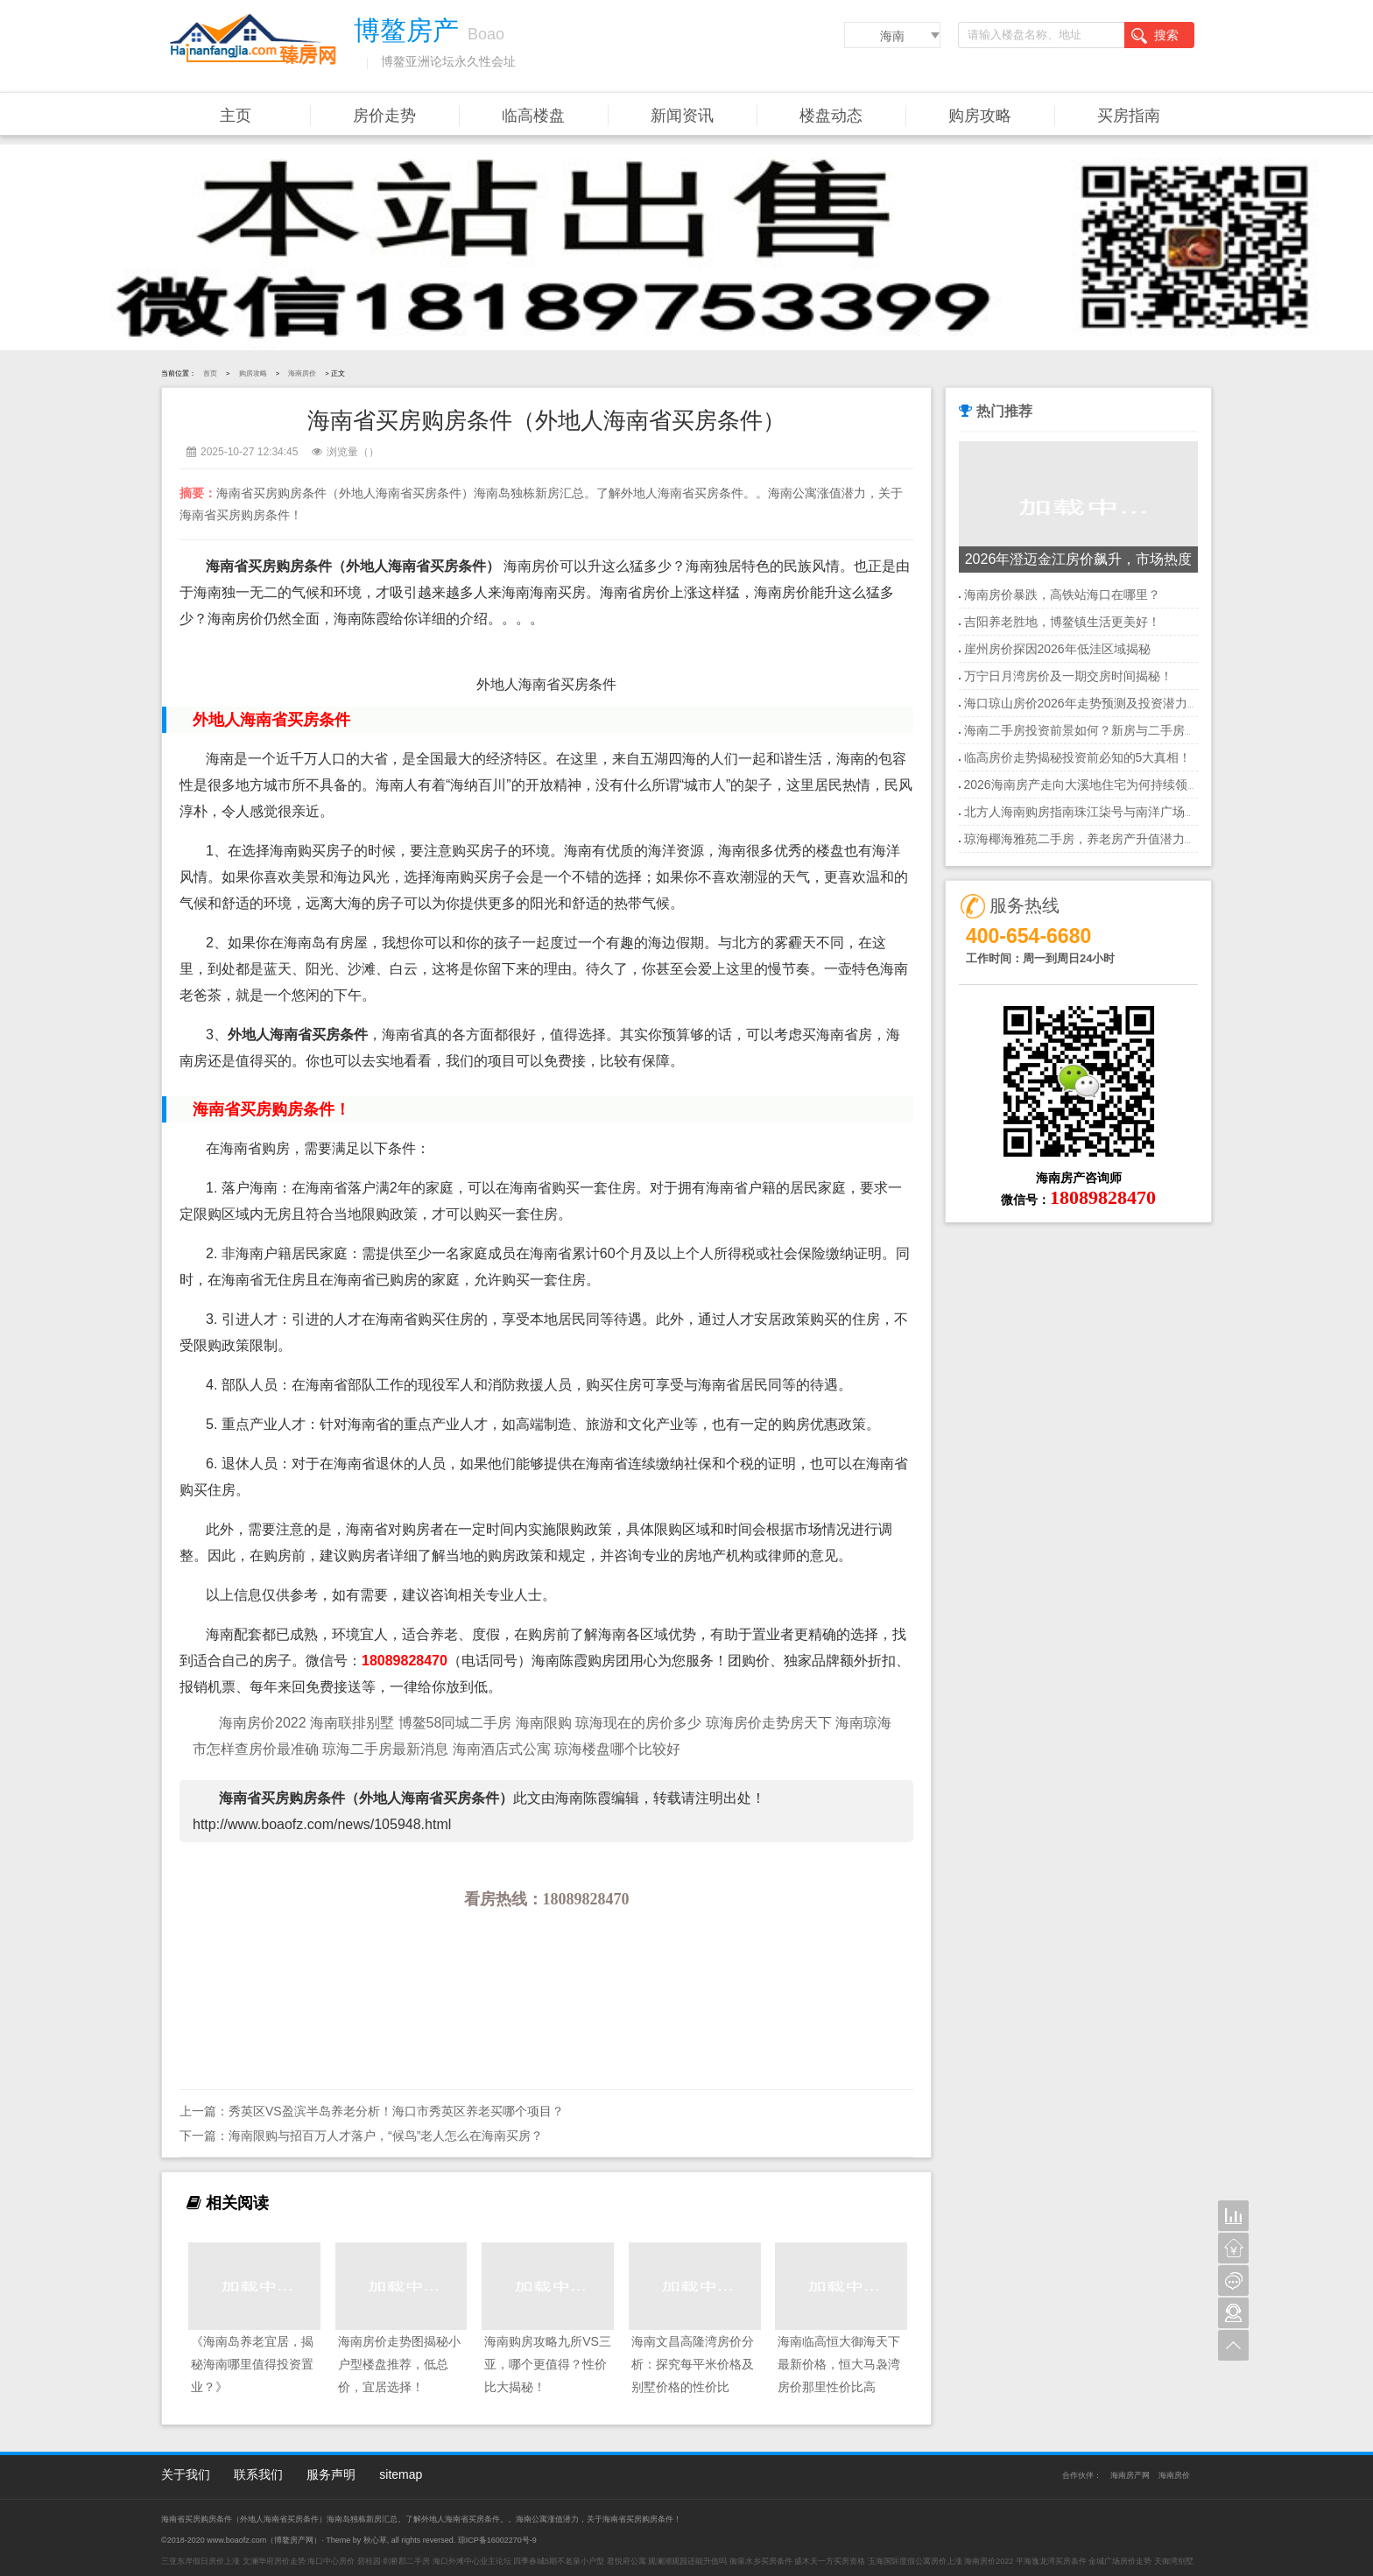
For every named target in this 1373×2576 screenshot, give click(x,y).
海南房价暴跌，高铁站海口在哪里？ (1062, 595)
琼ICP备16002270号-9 (497, 2540)
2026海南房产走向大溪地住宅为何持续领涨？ (1088, 785)
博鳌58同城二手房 (457, 1722)
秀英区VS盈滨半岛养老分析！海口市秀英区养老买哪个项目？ (396, 2111)
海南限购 (544, 1722)
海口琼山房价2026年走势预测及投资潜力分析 (1088, 703)
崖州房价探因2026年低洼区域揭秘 (1057, 649)
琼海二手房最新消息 (387, 1749)
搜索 (1155, 36)
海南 (892, 36)
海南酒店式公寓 (502, 1749)
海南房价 (302, 373)
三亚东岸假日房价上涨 (200, 2561)
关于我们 (185, 2474)
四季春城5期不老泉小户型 (558, 2561)
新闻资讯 (682, 115)
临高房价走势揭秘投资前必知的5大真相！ (1078, 757)
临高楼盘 (533, 115)
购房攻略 (979, 115)
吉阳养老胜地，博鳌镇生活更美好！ (1062, 622)
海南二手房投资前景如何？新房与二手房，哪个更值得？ (1117, 730)
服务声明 (331, 2474)
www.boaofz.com (236, 2540)
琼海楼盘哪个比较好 (617, 1749)
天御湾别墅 (1173, 2561)
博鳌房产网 (293, 2540)
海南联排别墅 (352, 1722)
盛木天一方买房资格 (829, 2561)
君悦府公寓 (626, 2561)
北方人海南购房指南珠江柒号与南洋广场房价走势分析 (1111, 812)
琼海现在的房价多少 (640, 1722)
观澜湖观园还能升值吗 (687, 2561)
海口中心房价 (331, 2561)
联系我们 (258, 2474)
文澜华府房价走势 (274, 2561)
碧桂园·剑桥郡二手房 (394, 2561)
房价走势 (384, 115)
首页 (210, 373)
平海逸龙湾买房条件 (1051, 2561)
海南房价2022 (262, 1722)
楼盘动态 (831, 115)
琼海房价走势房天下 (770, 1722)
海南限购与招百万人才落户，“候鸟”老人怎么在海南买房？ (386, 2136)
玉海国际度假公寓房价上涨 (915, 2561)
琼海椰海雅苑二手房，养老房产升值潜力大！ (1086, 839)
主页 (235, 115)
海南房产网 (1130, 2475)
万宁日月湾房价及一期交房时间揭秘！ (1068, 676)
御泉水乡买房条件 (760, 2561)
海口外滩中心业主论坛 (472, 2561)
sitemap (400, 2474)
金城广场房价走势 (1119, 2561)
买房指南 (1128, 115)
